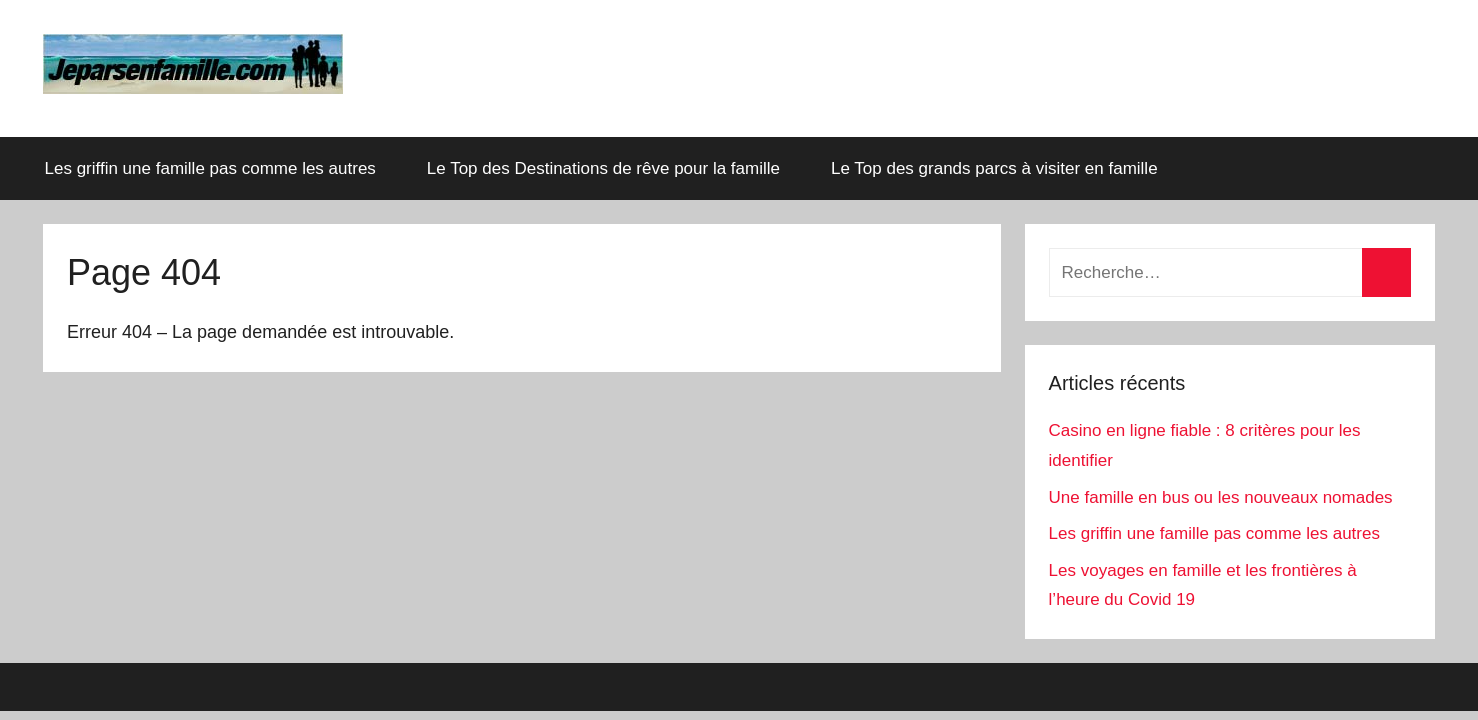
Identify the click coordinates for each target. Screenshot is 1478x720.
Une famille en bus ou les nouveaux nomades (1221, 497)
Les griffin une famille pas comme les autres (210, 168)
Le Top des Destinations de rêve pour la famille (603, 168)
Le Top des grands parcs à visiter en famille (1005, 168)
